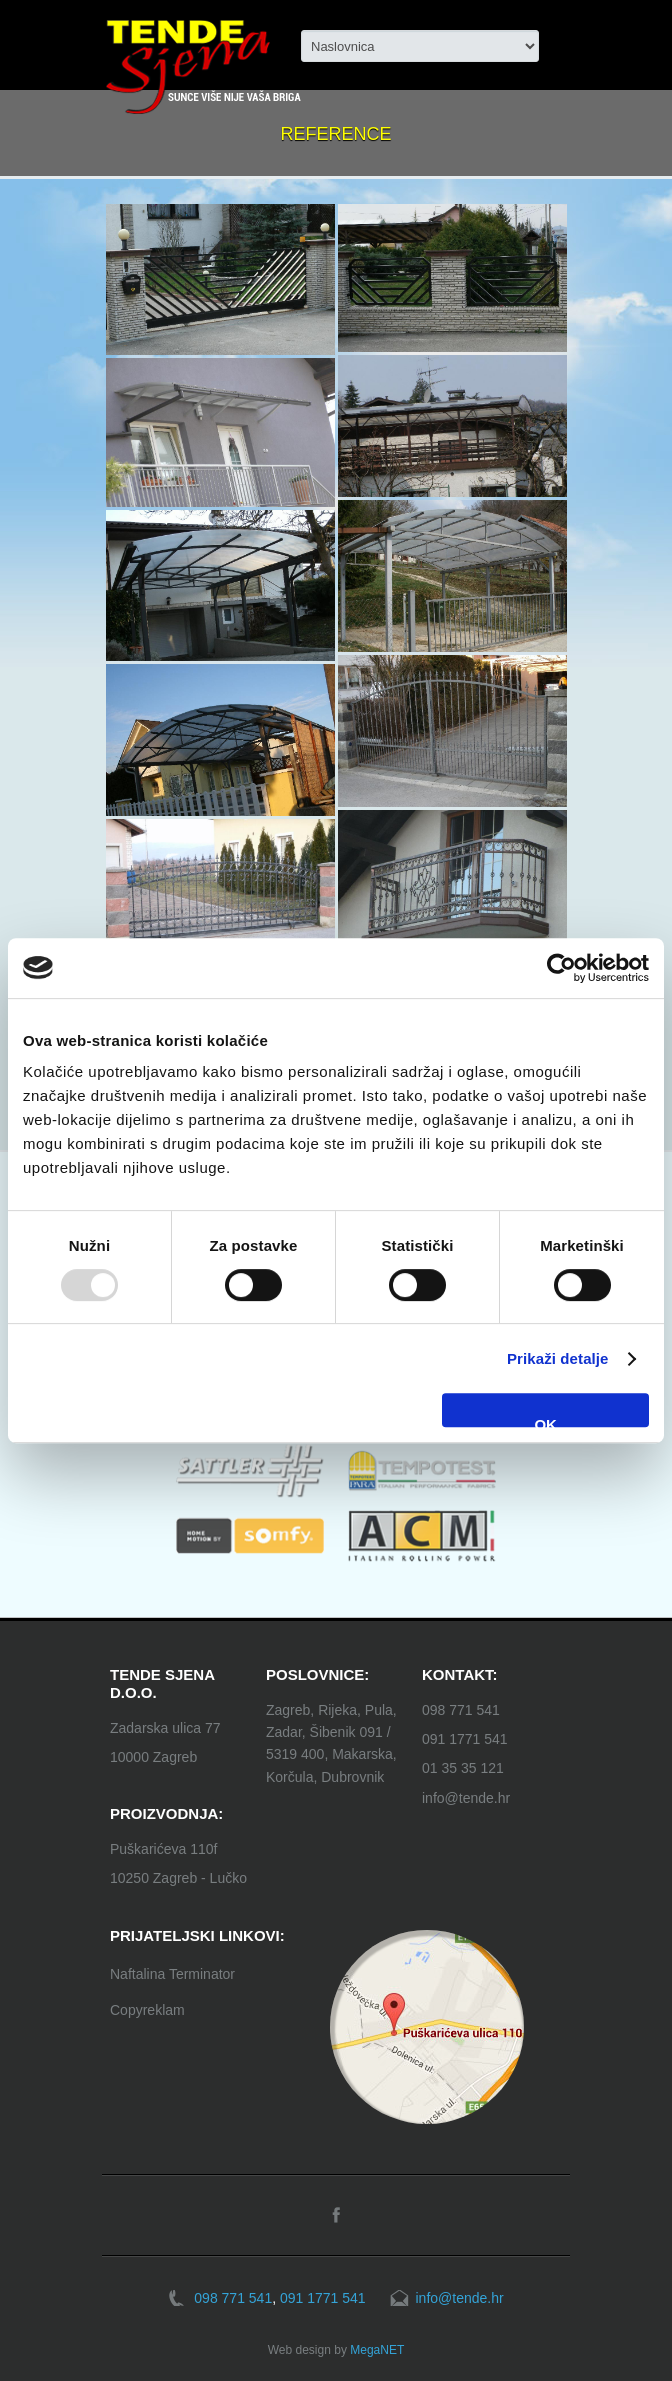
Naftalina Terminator (172, 1974)
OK (545, 1421)
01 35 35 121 (463, 1768)
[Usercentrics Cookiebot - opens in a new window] (561, 968)
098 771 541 (461, 1710)
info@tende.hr (466, 1798)
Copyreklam (147, 2010)
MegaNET (377, 2350)
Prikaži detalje (558, 1358)
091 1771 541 (465, 1739)
